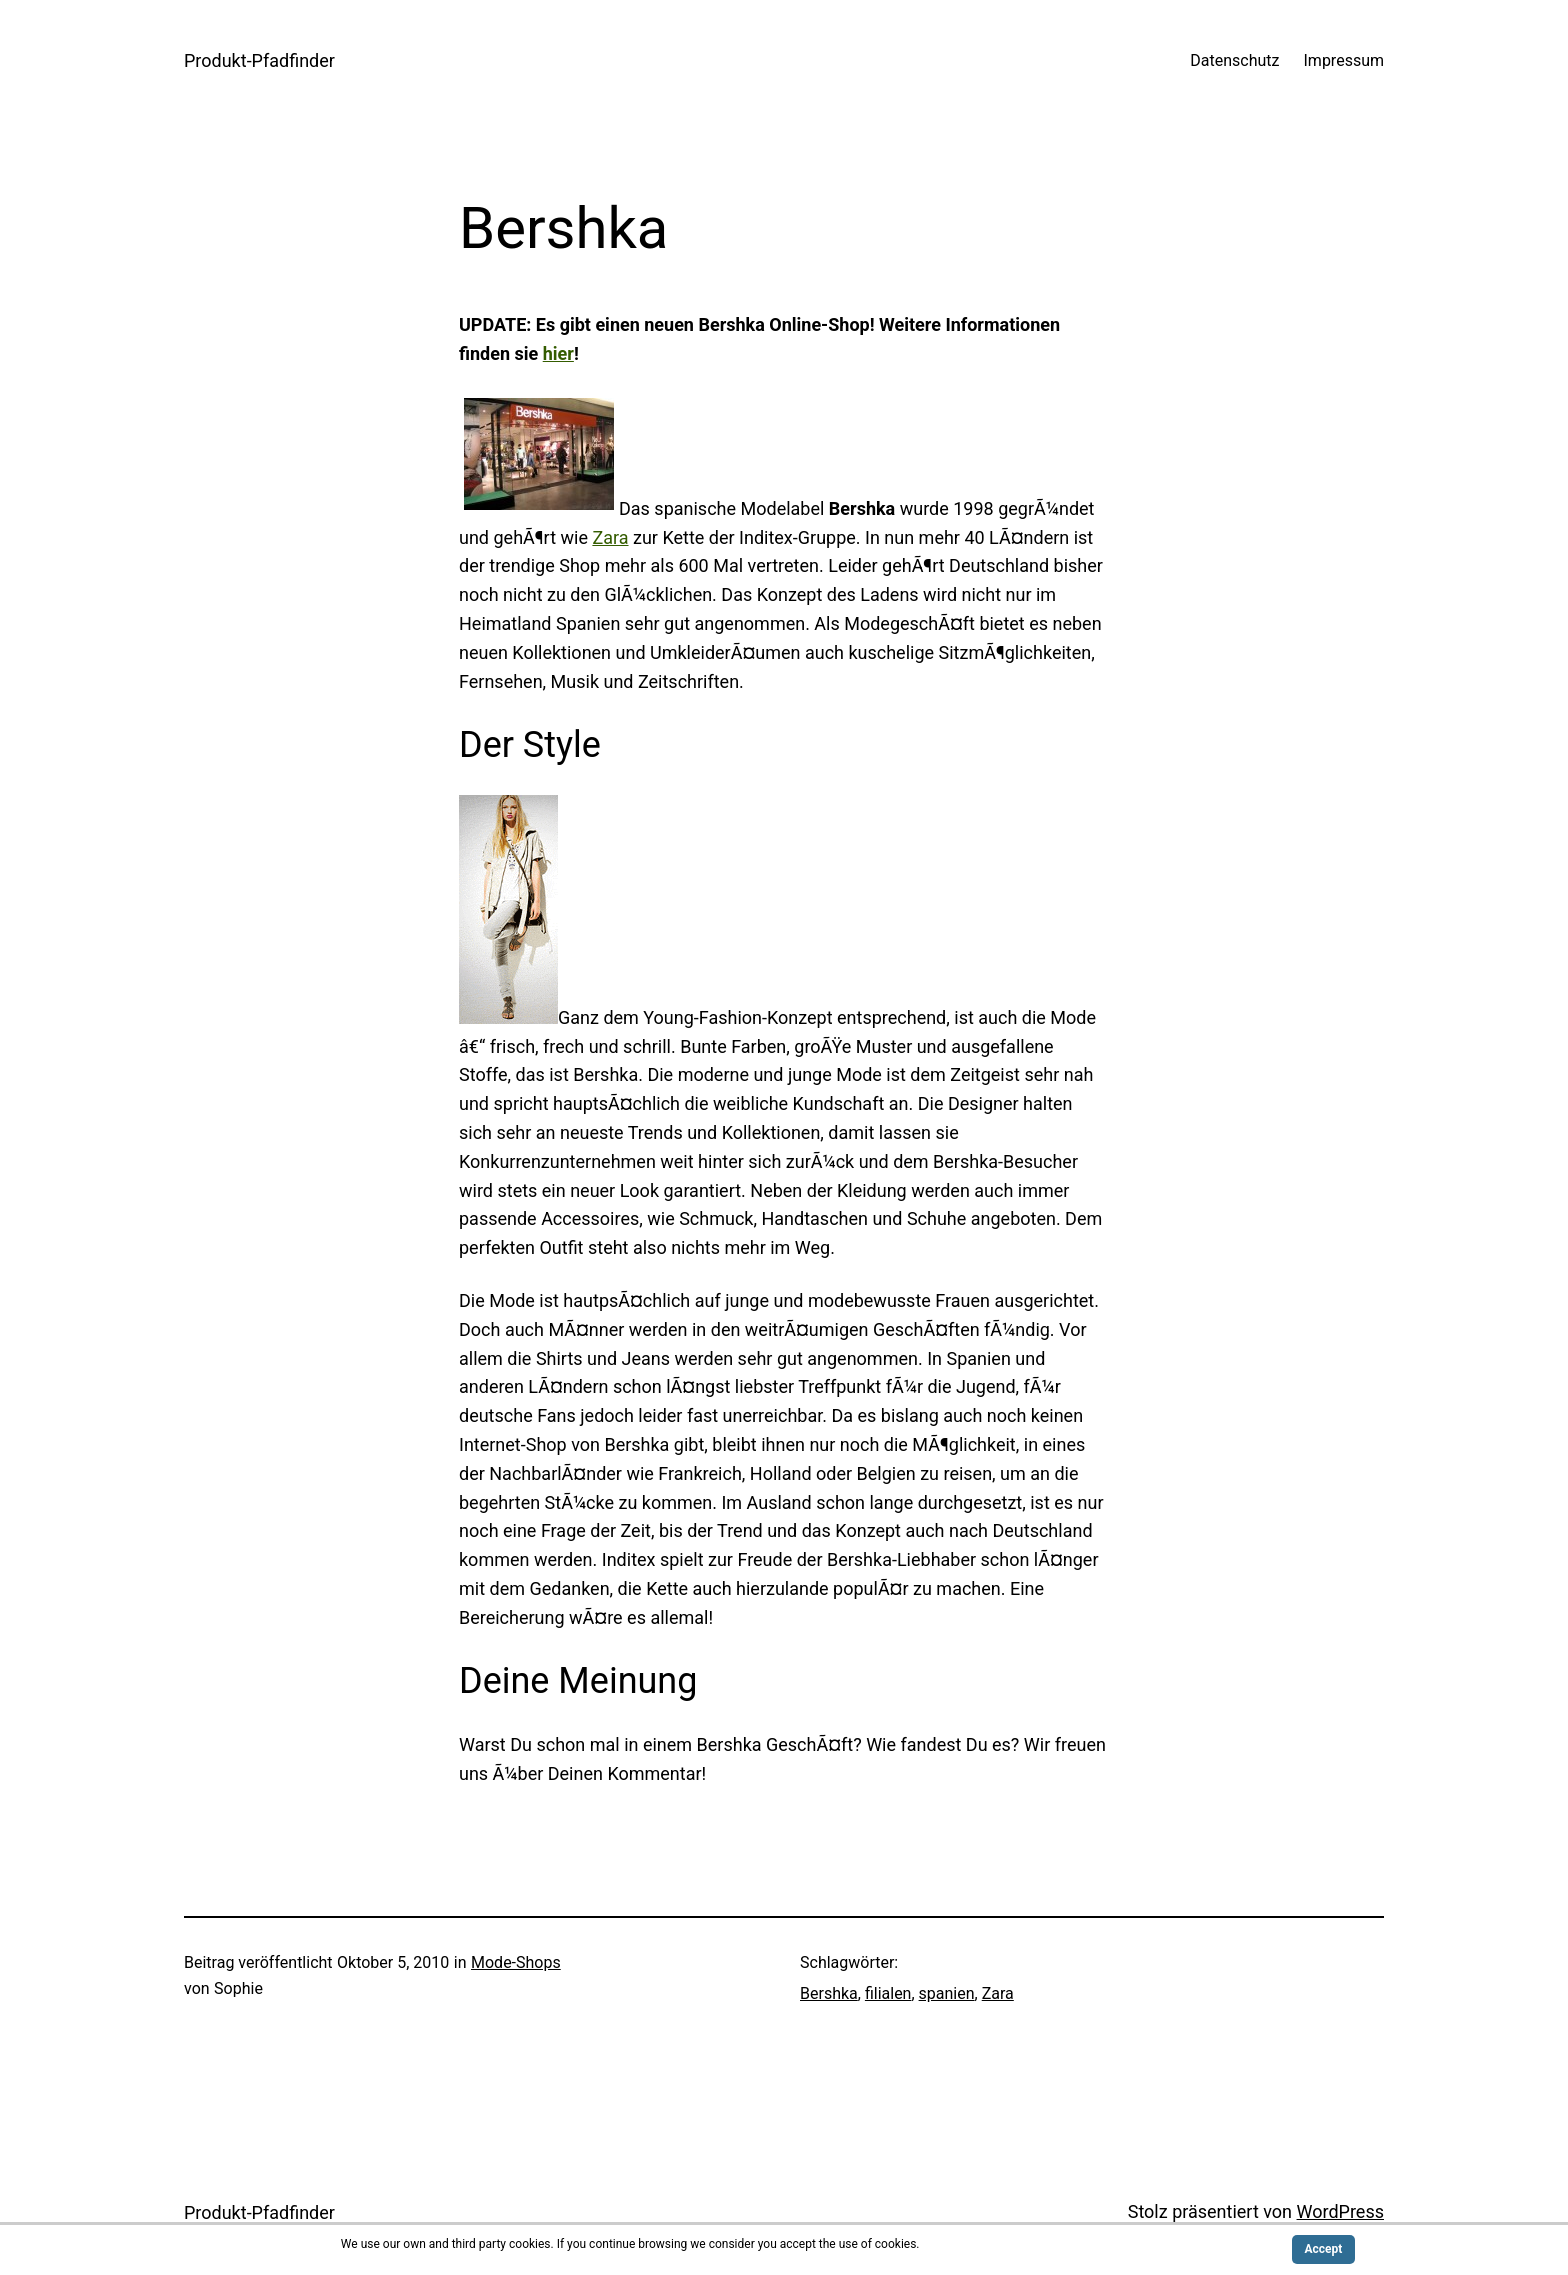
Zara (610, 537)
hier (558, 353)
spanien (947, 1993)
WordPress (1340, 2211)
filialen (888, 1993)
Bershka (829, 1993)
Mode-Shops (516, 1962)
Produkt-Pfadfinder (259, 60)
